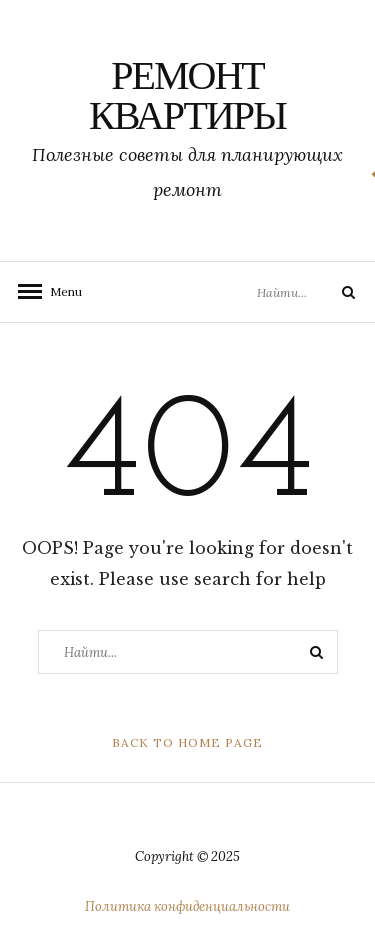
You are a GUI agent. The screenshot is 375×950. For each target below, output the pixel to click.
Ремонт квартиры (187, 99)
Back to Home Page (187, 742)
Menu (60, 291)
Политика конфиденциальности (187, 906)
